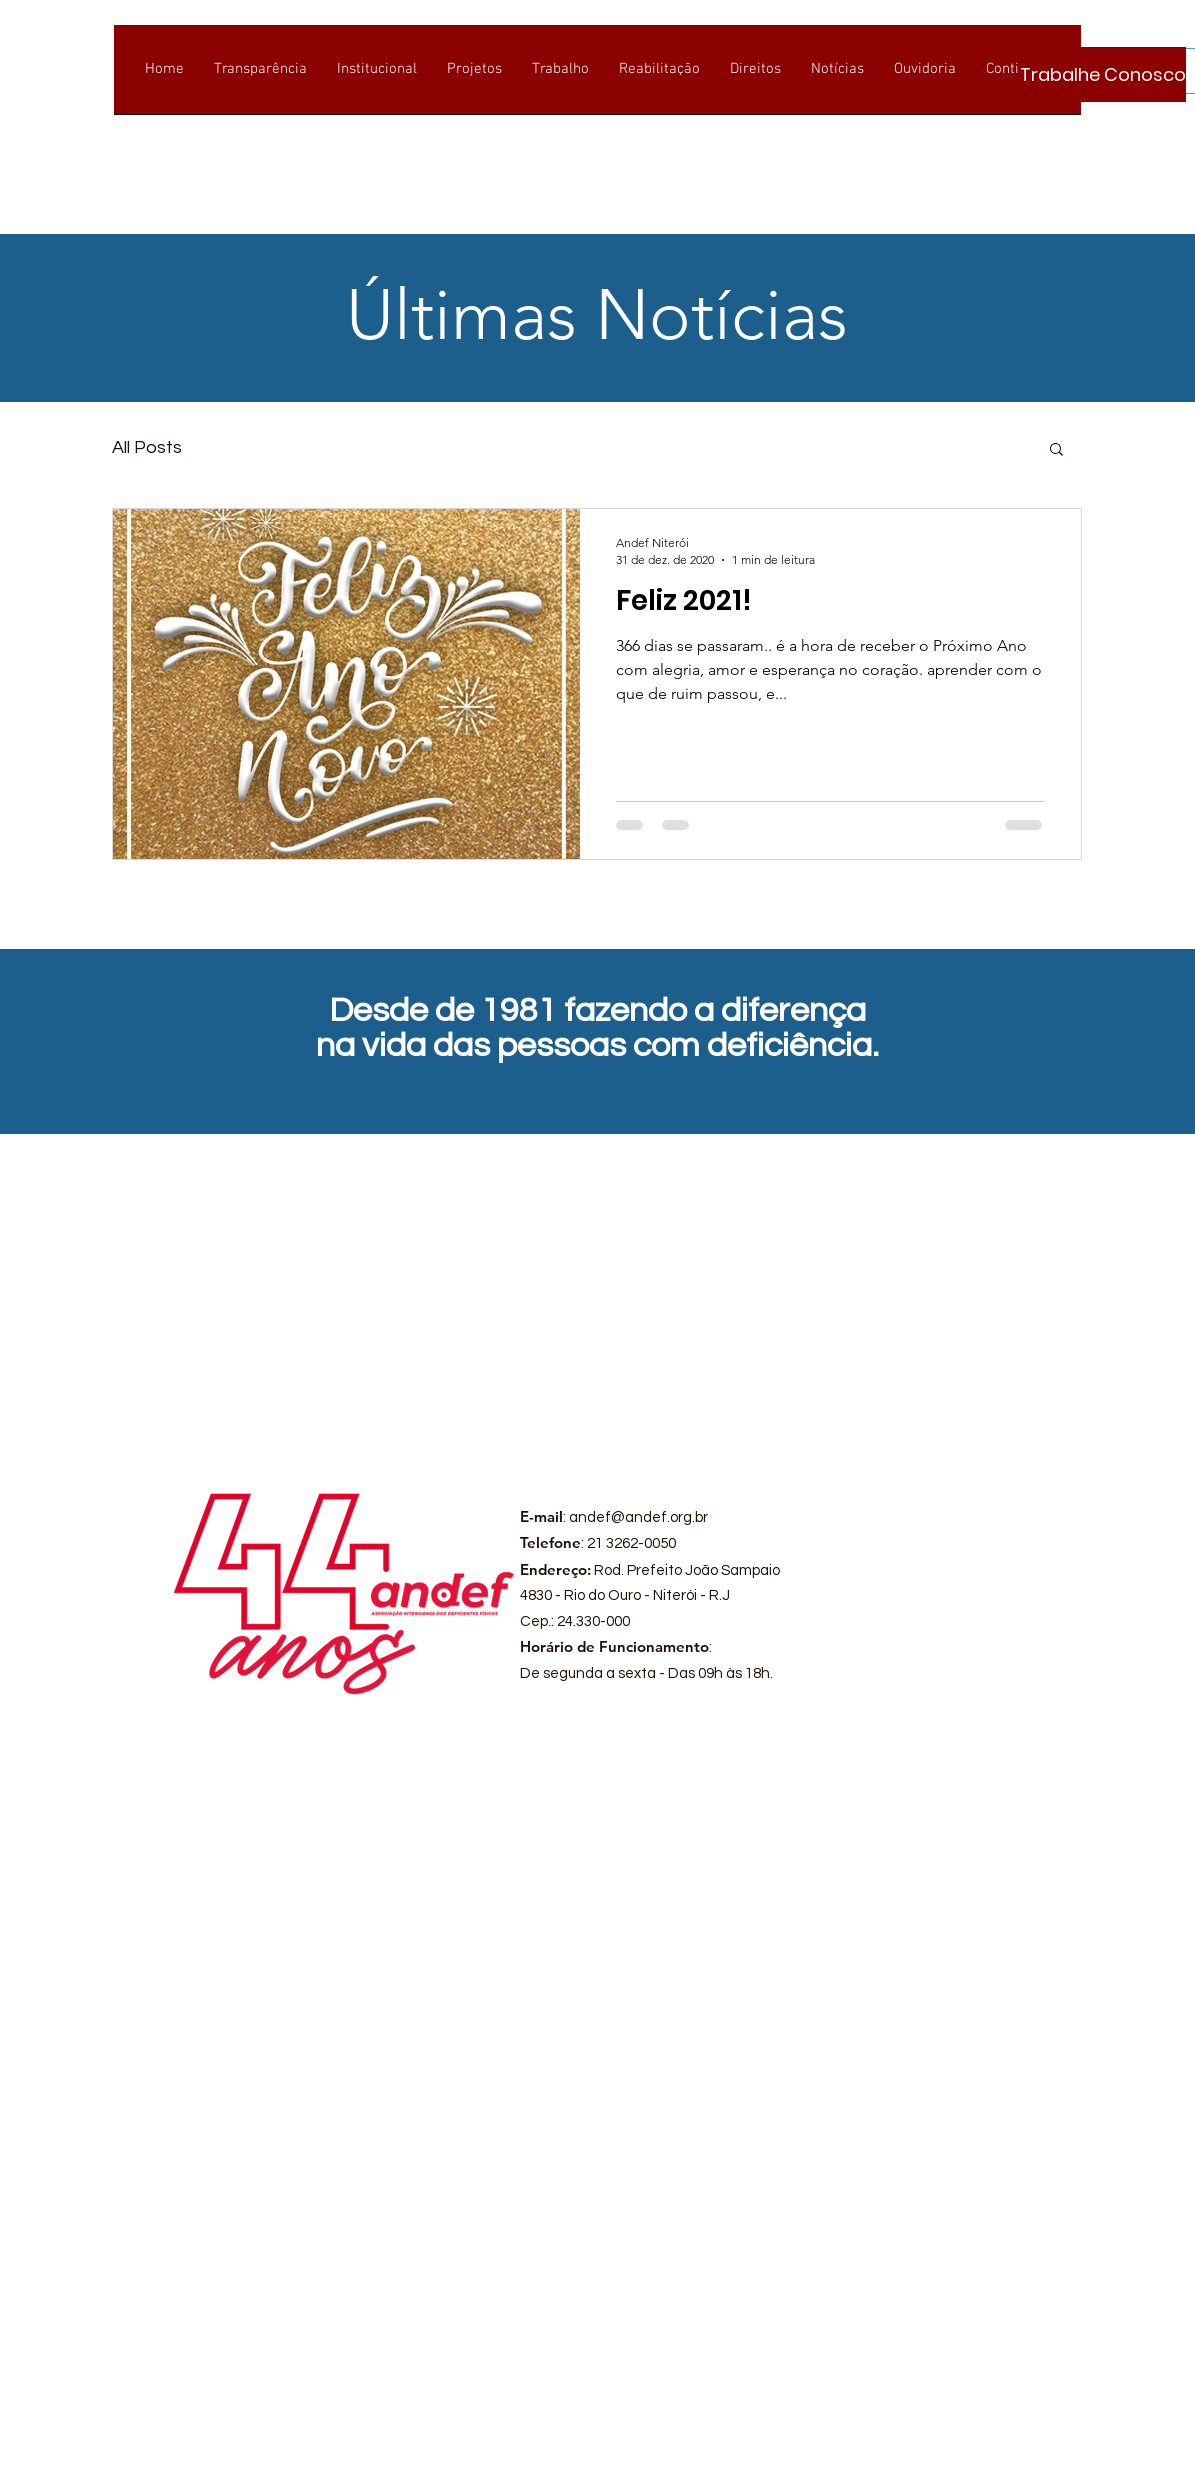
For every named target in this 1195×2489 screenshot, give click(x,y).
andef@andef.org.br (638, 1517)
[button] (1056, 450)
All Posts (147, 447)
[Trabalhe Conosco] (1103, 74)
